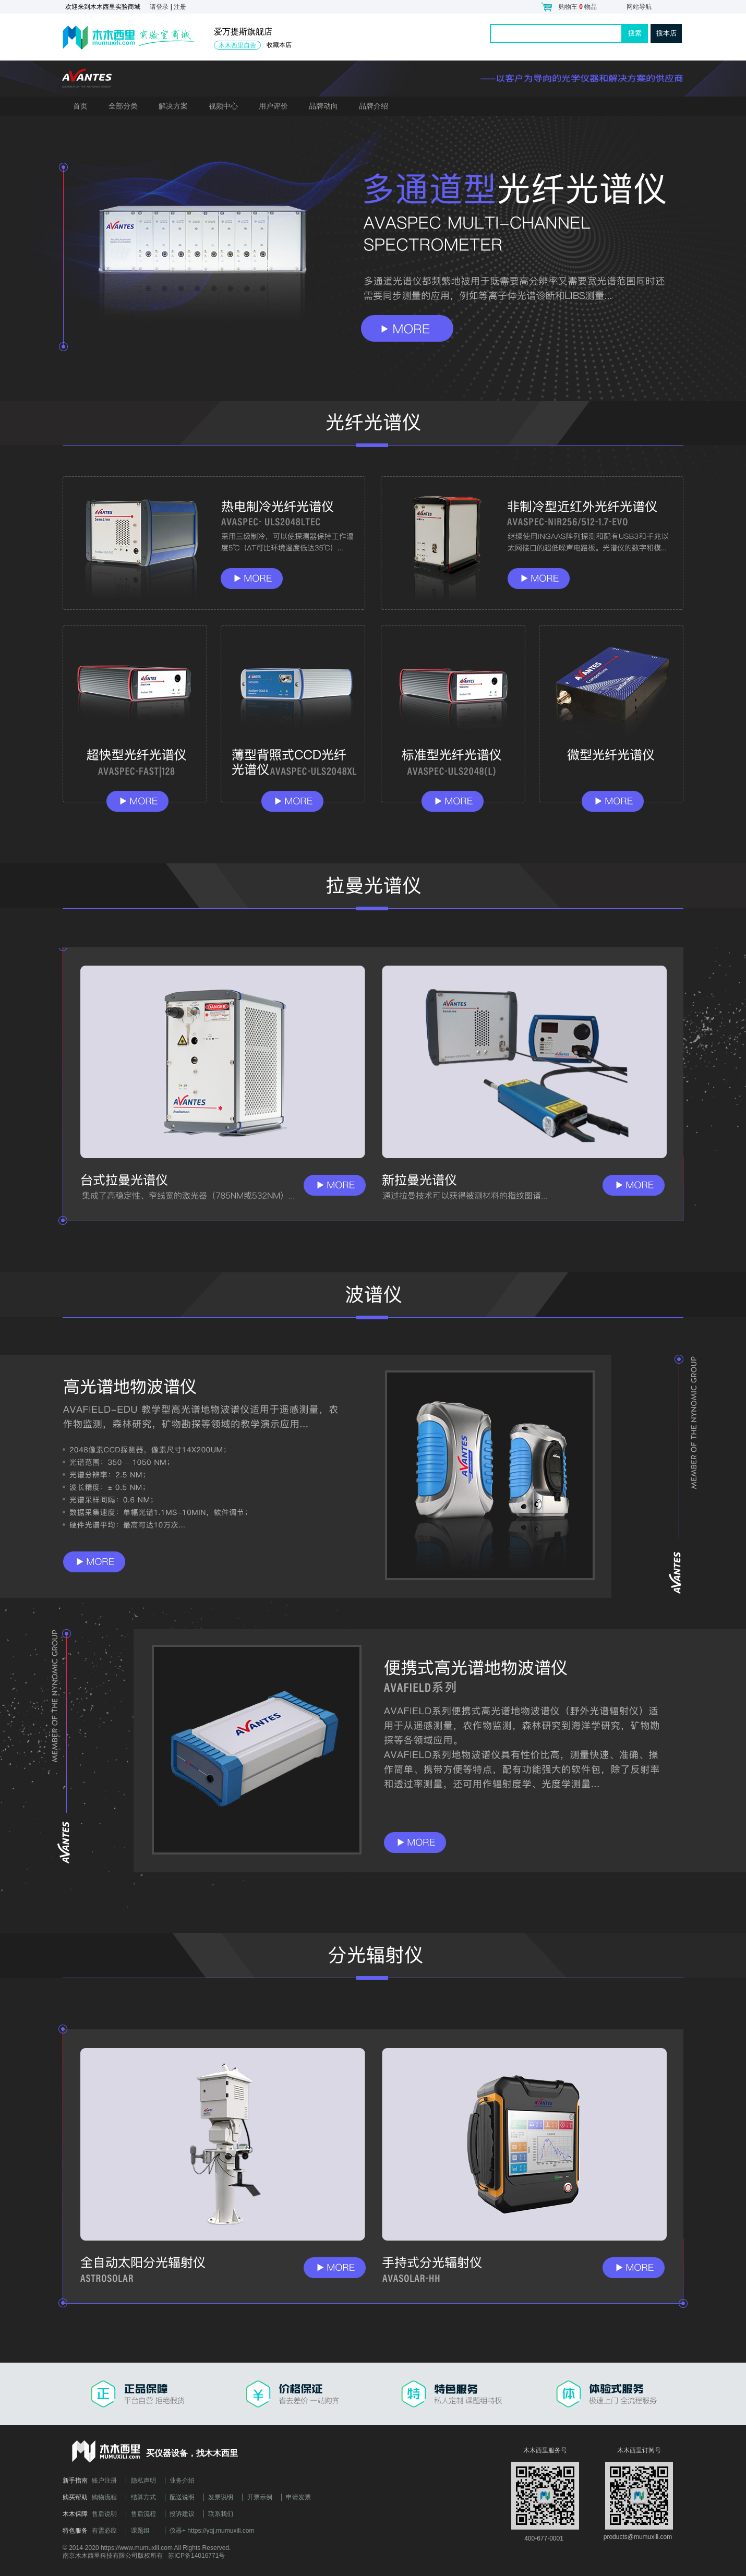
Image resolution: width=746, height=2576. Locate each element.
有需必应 (104, 2530)
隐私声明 (143, 2480)
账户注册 (104, 2480)
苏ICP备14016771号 (196, 2555)
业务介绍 (182, 2480)
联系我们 (220, 2514)
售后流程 (143, 2514)
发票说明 (220, 2497)
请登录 (159, 6)
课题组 (140, 2530)
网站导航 (639, 6)
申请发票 (298, 2497)
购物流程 (104, 2497)
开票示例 (259, 2497)
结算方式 (143, 2497)
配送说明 (182, 2497)
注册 (180, 6)
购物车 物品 (578, 6)
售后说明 (104, 2514)
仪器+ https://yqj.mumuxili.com (212, 2530)
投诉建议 (182, 2514)
